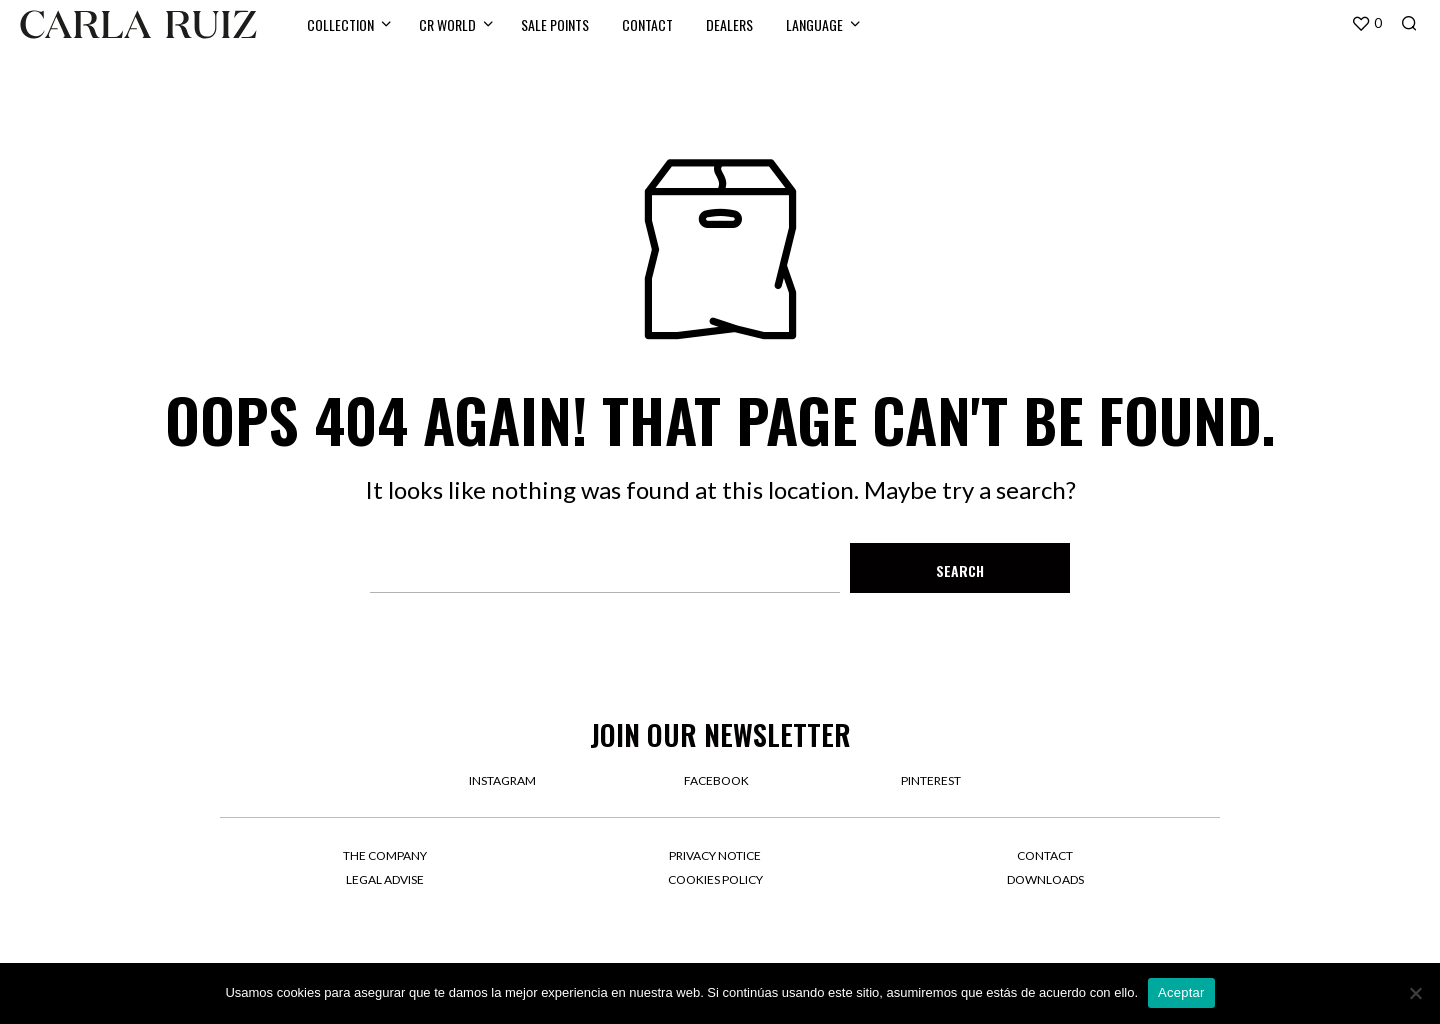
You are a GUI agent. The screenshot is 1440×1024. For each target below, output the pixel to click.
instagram (502, 780)
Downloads (1045, 879)
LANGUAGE (814, 24)
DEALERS (729, 24)
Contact (1045, 855)
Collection (340, 24)
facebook (716, 780)
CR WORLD (447, 24)
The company (385, 855)
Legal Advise (385, 879)
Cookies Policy (715, 879)
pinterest (931, 780)
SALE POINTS (555, 24)
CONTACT (647, 24)
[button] (1366, 24)
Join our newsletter (720, 734)
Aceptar (1181, 992)
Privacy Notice (715, 855)
